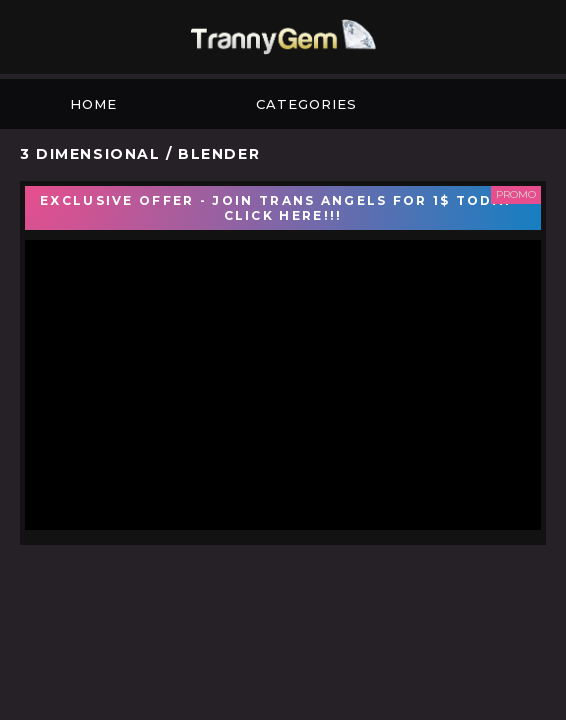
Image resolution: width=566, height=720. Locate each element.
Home (93, 104)
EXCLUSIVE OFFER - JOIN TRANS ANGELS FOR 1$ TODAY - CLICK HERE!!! (283, 208)
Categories (306, 104)
